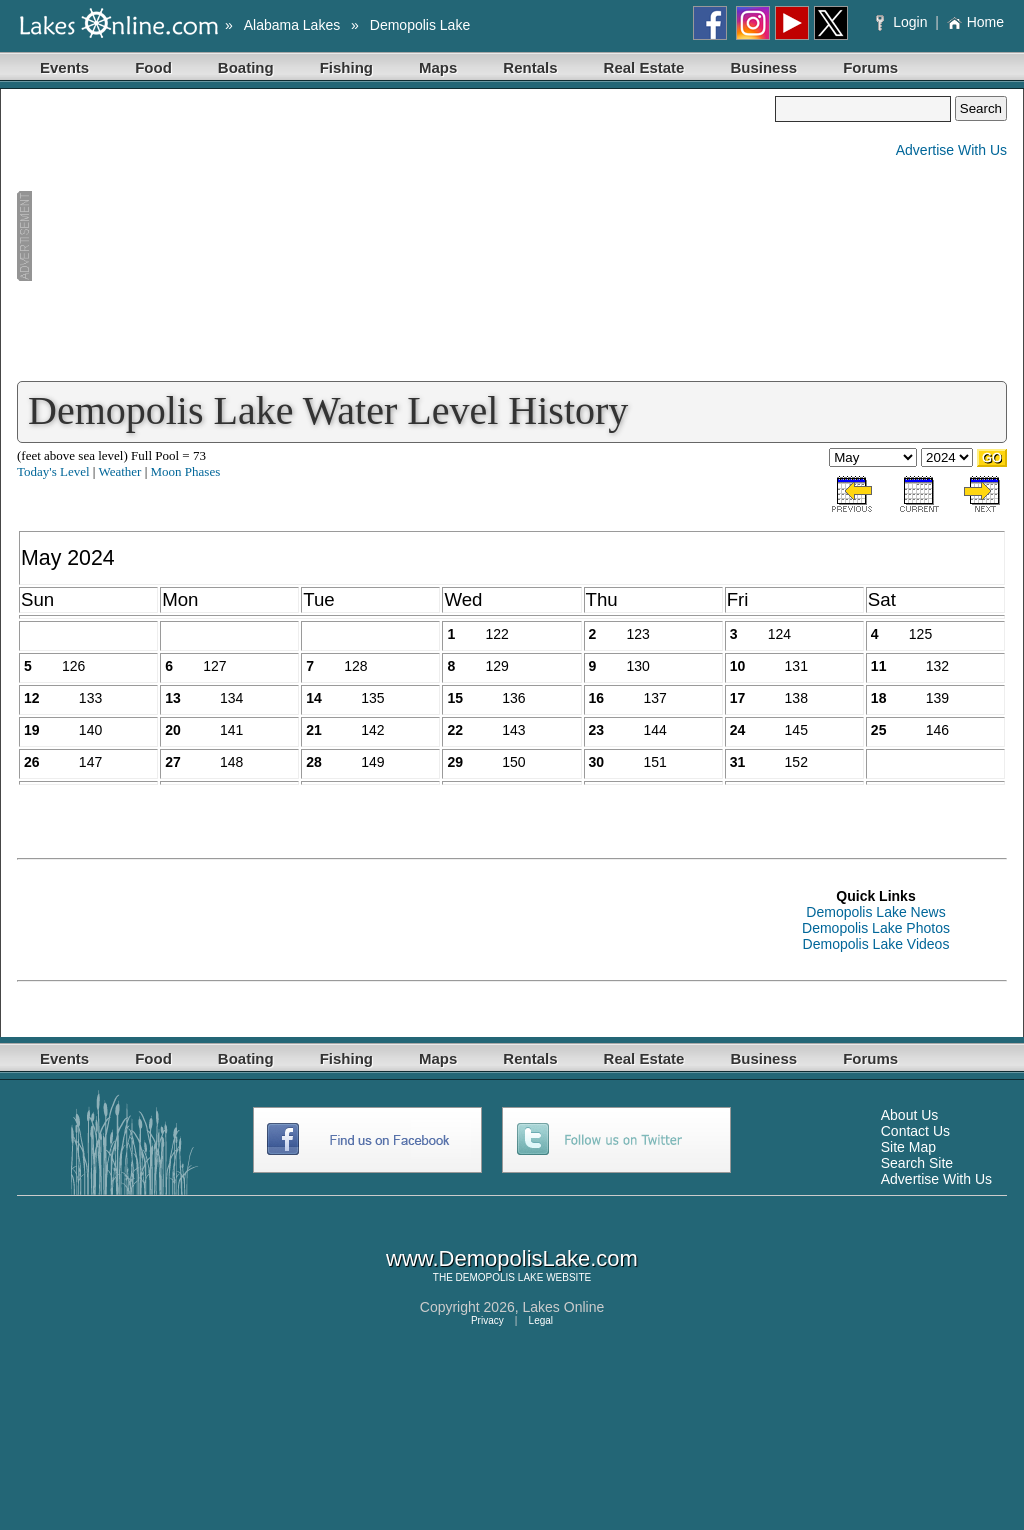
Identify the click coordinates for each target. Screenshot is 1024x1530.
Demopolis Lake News (875, 912)
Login (903, 22)
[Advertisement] (396, 236)
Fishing (346, 67)
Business (763, 67)
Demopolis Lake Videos (876, 944)
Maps (438, 67)
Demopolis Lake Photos (876, 928)
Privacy (487, 1320)
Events (64, 67)
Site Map (908, 1147)
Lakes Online (564, 1307)
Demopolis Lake (420, 25)
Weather (119, 471)
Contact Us (915, 1131)
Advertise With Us (951, 150)
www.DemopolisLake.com (512, 1258)
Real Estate (644, 67)
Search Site (917, 1163)
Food (153, 67)
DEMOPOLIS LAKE (500, 1277)
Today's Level (53, 471)
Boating (246, 67)
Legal (541, 1320)
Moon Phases (186, 471)
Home (975, 22)
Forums (870, 67)
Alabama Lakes (292, 25)
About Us (910, 1115)
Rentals (530, 67)
